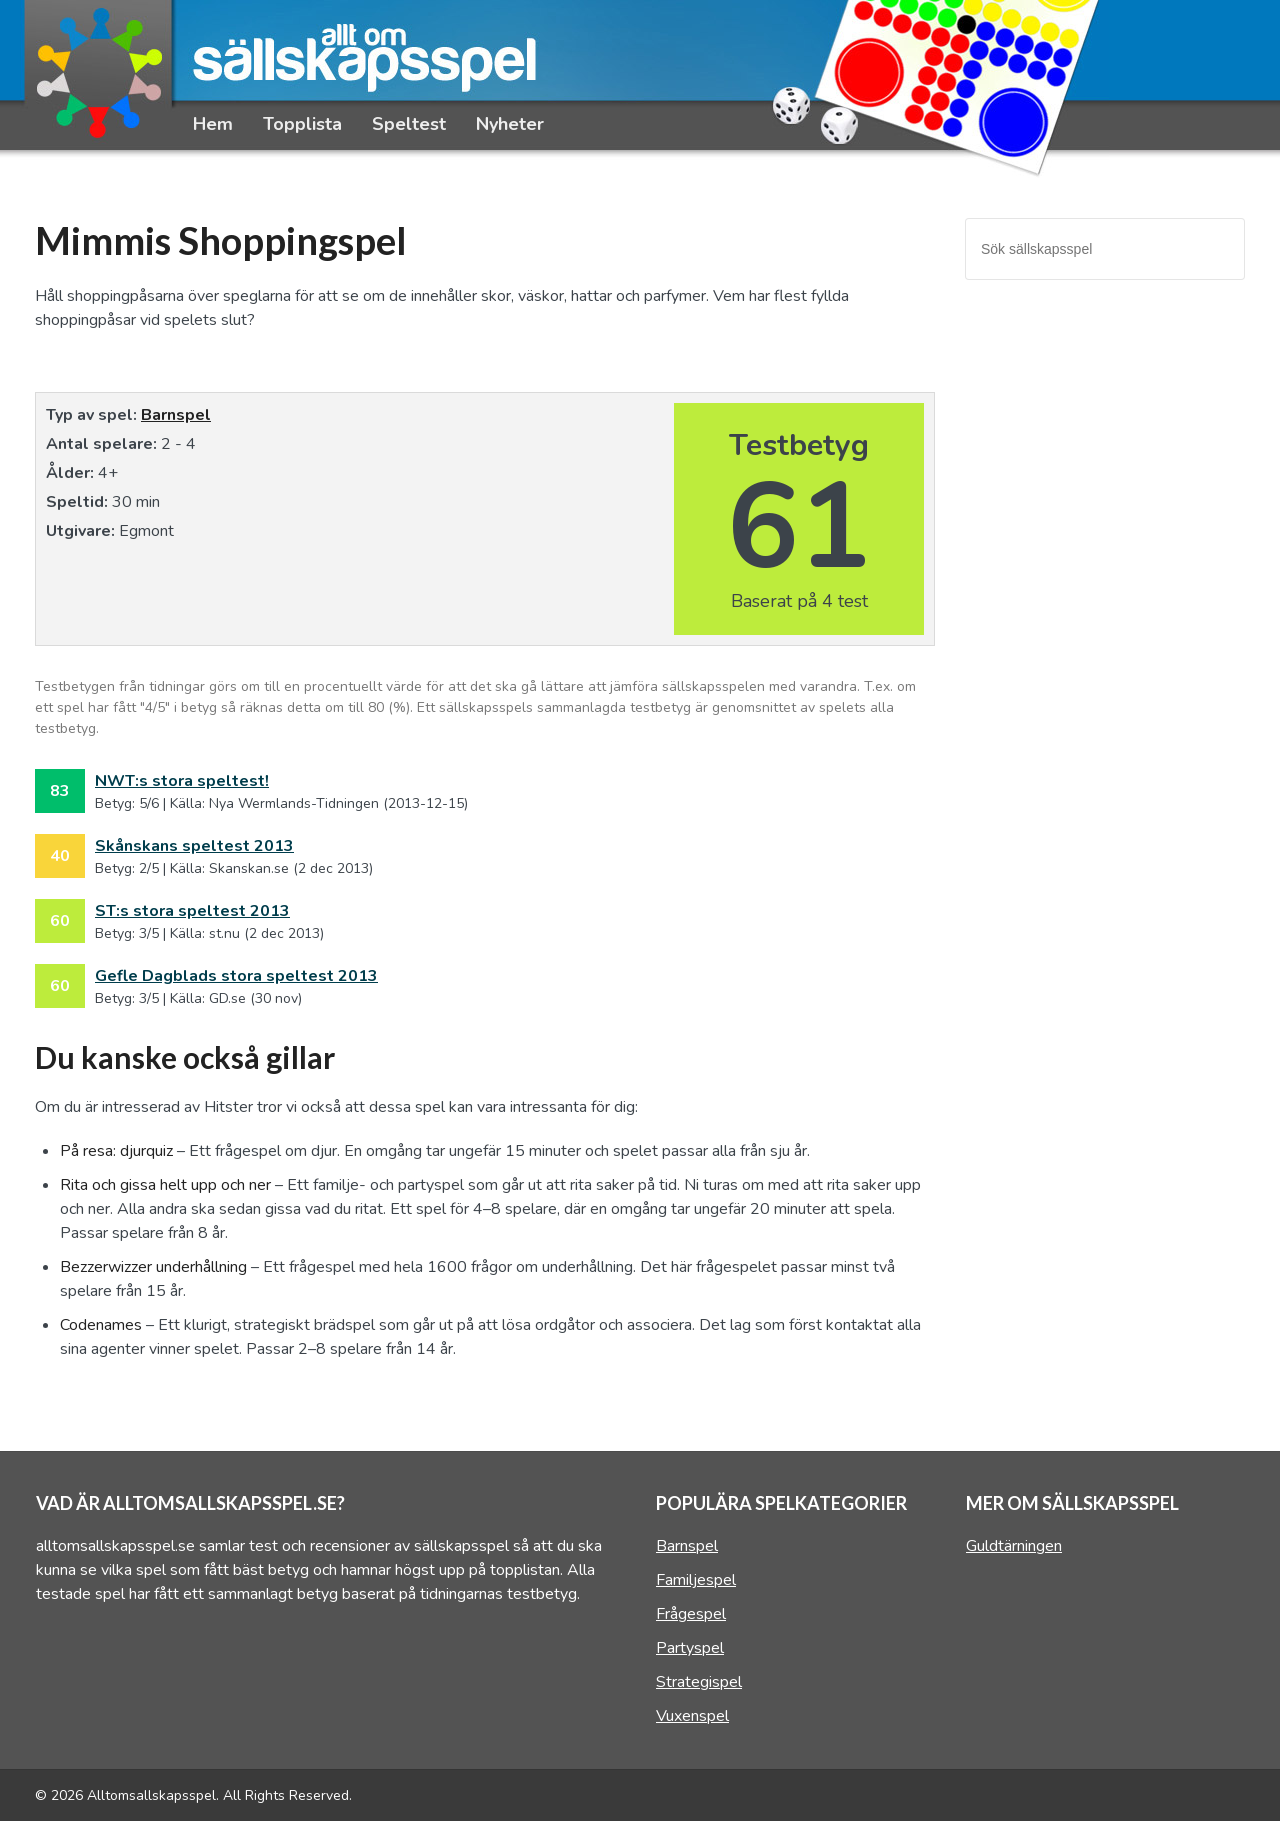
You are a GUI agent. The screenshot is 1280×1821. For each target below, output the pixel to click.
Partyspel (690, 1648)
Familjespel (696, 1580)
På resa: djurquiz (116, 1151)
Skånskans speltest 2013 (194, 846)
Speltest (409, 124)
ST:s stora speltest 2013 (192, 911)
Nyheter (510, 124)
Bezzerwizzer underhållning (153, 1267)
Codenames (101, 1325)
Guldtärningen (1014, 1546)
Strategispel (699, 1682)
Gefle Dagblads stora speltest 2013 (236, 976)
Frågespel (691, 1614)
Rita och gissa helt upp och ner (165, 1185)
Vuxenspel (692, 1716)
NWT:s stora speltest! (182, 781)
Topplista (302, 124)
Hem (213, 124)
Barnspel (176, 415)
